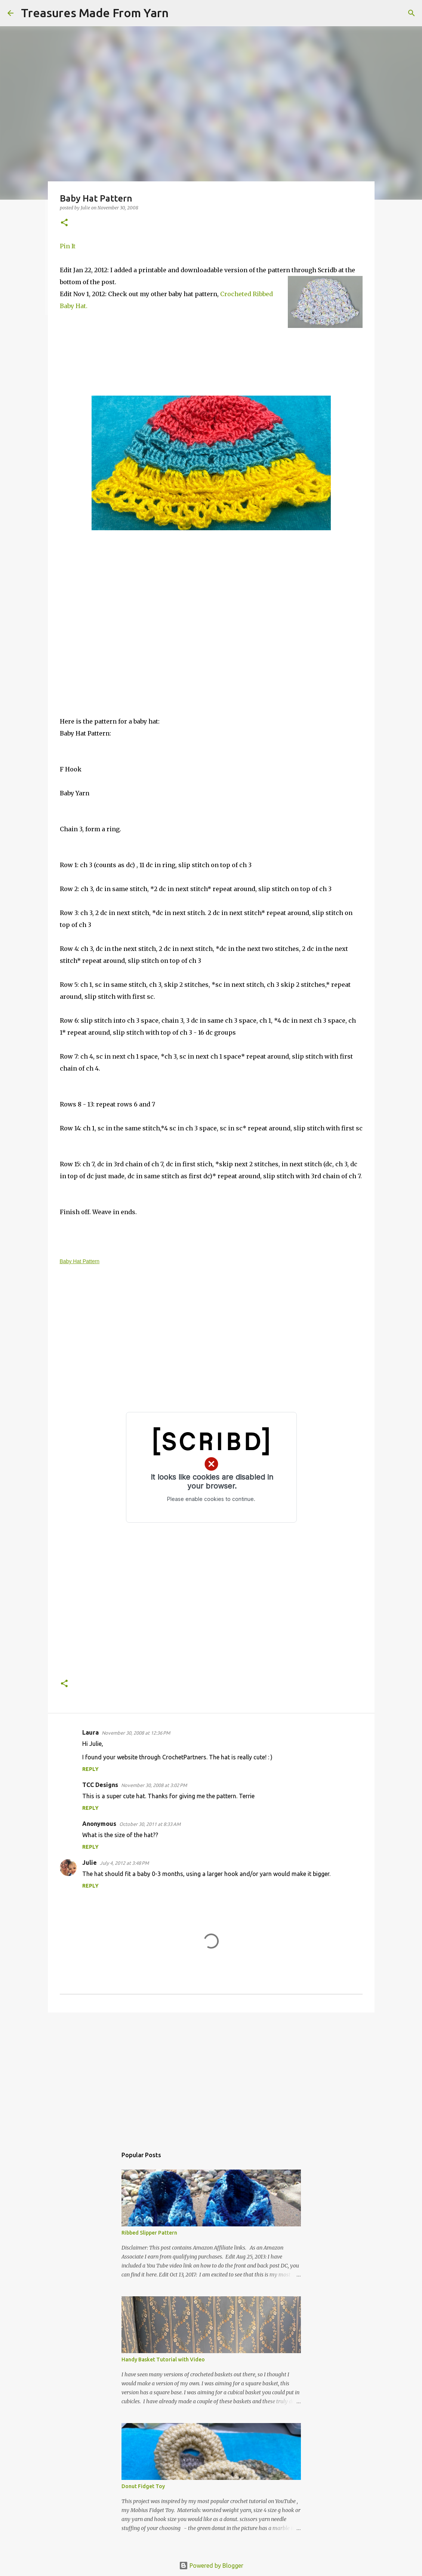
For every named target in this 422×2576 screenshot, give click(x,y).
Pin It (68, 246)
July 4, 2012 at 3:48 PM (124, 1863)
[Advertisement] (211, 2076)
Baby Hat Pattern (80, 1261)
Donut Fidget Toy (143, 2486)
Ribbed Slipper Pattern (149, 2233)
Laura (90, 1732)
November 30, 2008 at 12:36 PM (136, 1732)
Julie (89, 1862)
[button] (64, 223)
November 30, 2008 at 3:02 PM (154, 1785)
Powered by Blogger (211, 2565)
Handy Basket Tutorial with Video (163, 2359)
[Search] (179, 13)
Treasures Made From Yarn (95, 12)
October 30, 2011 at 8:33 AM (150, 1824)
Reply (90, 1769)
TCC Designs (100, 1784)
